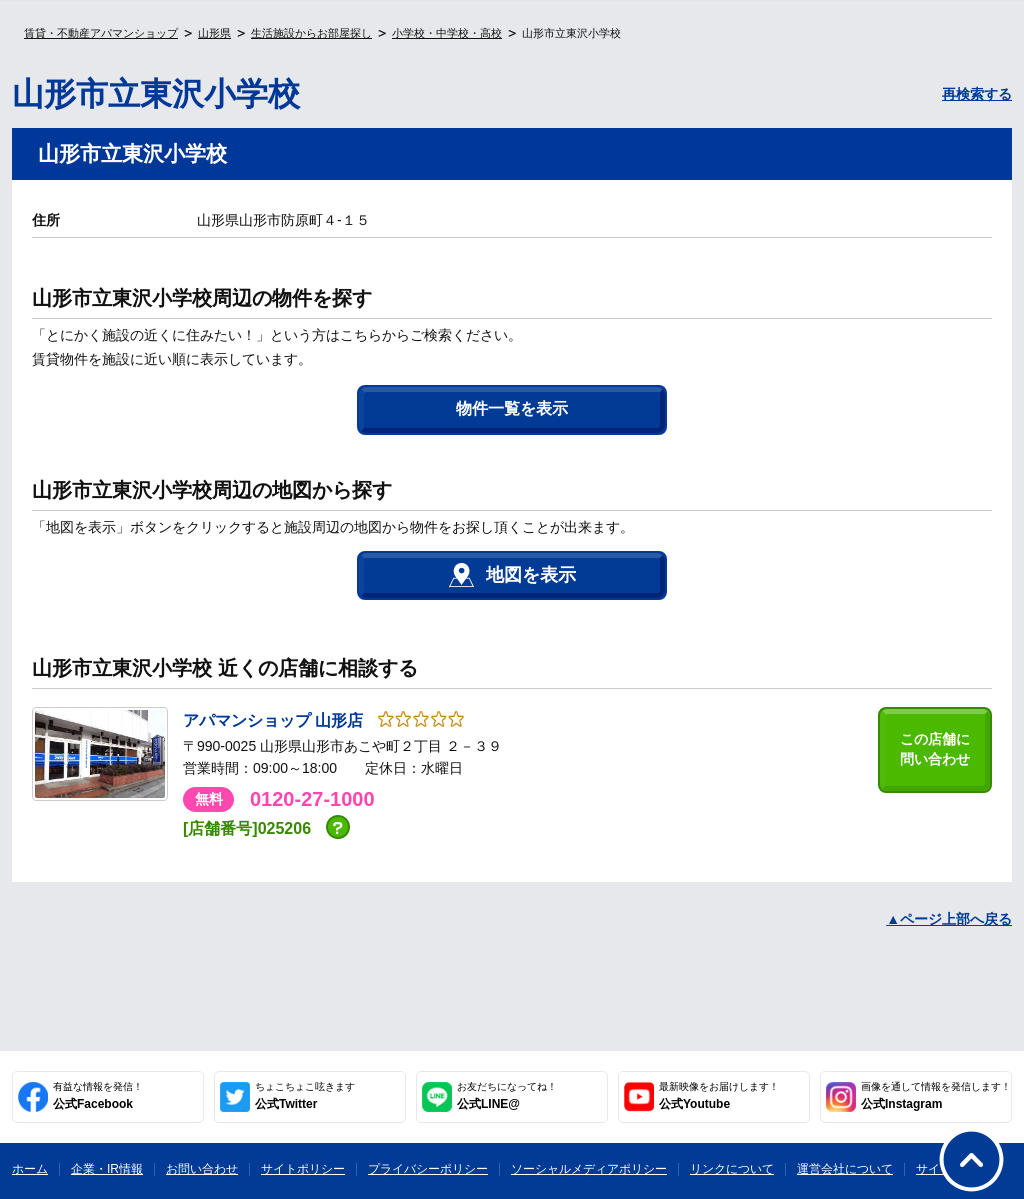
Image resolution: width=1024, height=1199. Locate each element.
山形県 (214, 33)
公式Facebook (98, 1096)
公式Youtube (719, 1096)
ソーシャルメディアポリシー (589, 1169)
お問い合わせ (202, 1169)
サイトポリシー (303, 1169)
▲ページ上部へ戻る (949, 919)
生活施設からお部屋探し (311, 33)
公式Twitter (305, 1096)
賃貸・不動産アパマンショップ (101, 33)
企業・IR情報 (107, 1169)
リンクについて (732, 1169)
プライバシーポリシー (428, 1169)
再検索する (977, 94)
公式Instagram (936, 1096)
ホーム (30, 1169)
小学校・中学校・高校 (447, 33)
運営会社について (845, 1169)
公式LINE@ (507, 1096)
